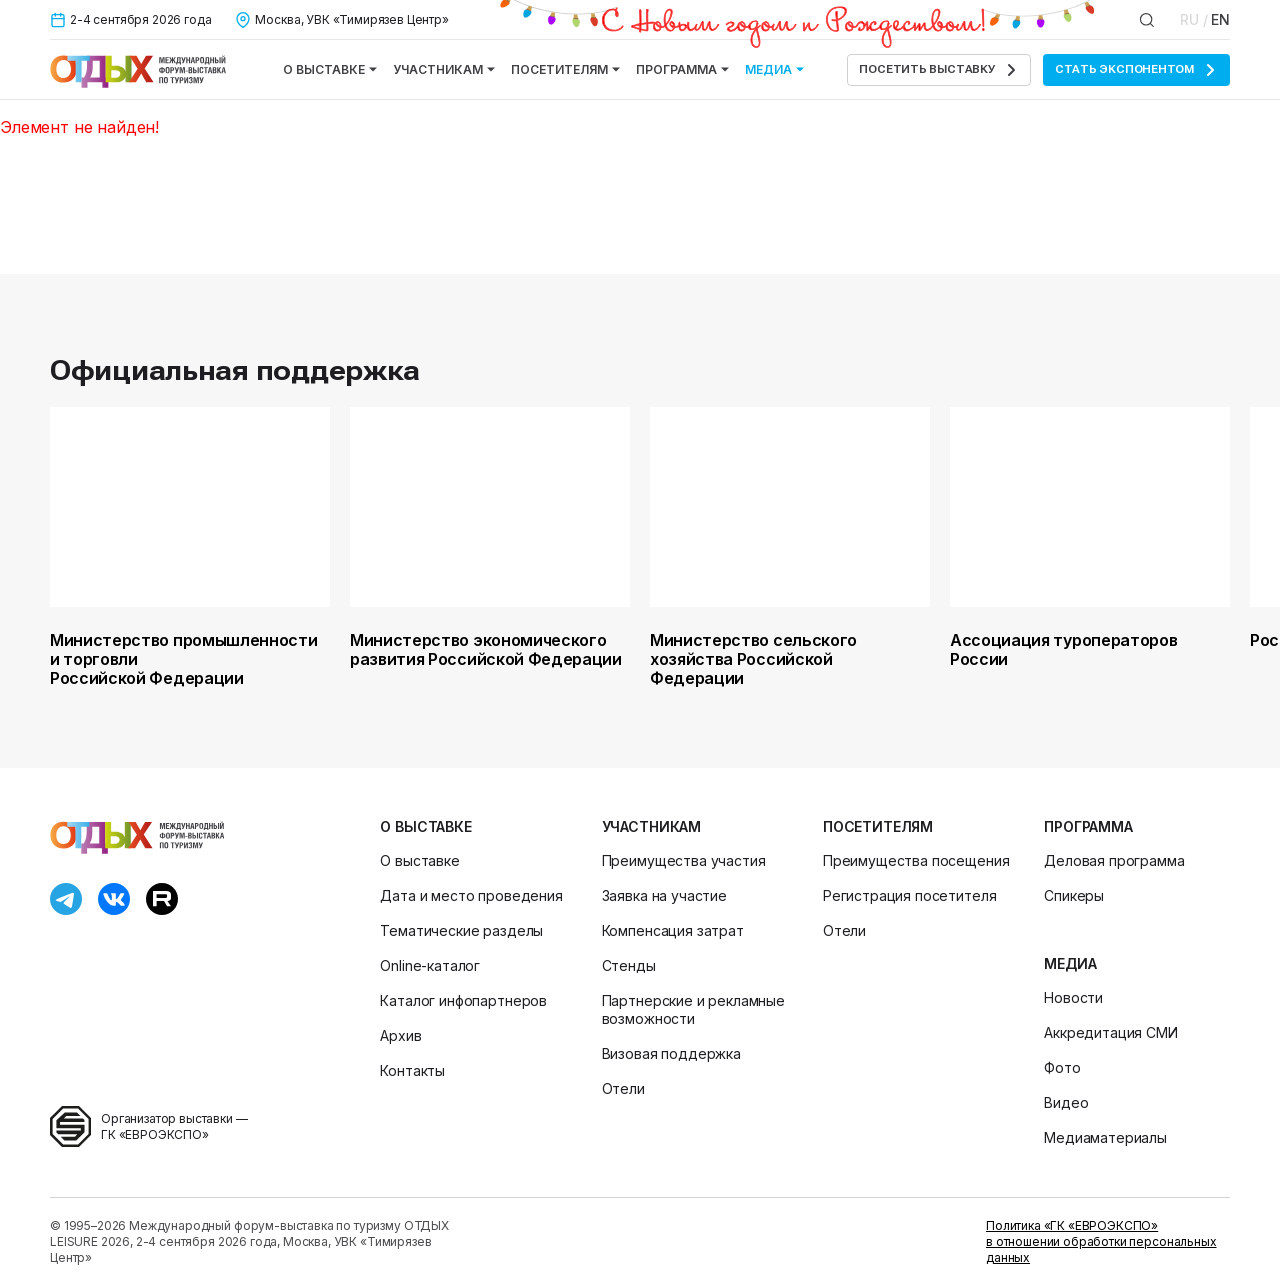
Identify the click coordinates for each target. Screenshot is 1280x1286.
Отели (623, 1088)
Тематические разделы (461, 930)
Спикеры (1074, 895)
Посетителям (565, 69)
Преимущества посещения (916, 860)
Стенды (629, 965)
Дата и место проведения (471, 895)
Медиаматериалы (1105, 1137)
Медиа (774, 69)
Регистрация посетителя (909, 895)
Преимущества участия (684, 860)
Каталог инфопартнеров (463, 1000)
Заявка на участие (664, 895)
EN (1220, 19)
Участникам (444, 69)
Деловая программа (1114, 860)
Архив (400, 1035)
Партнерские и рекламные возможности (693, 1009)
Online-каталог (430, 965)
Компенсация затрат (673, 930)
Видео (1066, 1102)
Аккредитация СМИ (1110, 1032)
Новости (1073, 997)
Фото (1062, 1067)
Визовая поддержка (671, 1053)
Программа (682, 69)
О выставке (330, 69)
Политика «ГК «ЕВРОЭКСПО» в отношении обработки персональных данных (1101, 1241)
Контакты (412, 1070)
